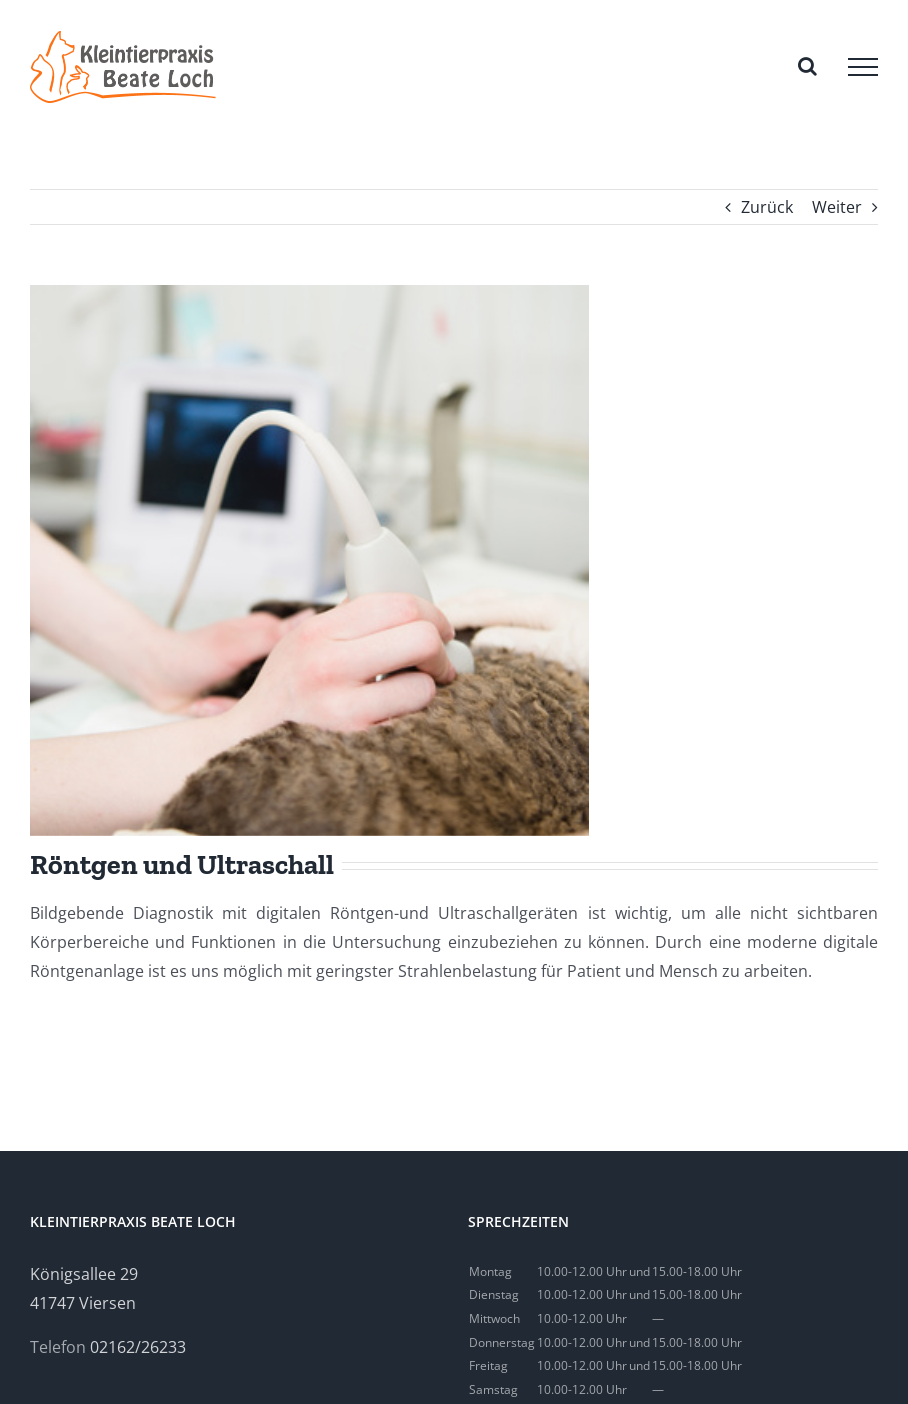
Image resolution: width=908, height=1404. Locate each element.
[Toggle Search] (807, 66)
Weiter (837, 207)
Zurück (767, 207)
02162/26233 (138, 1347)
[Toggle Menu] (863, 67)
